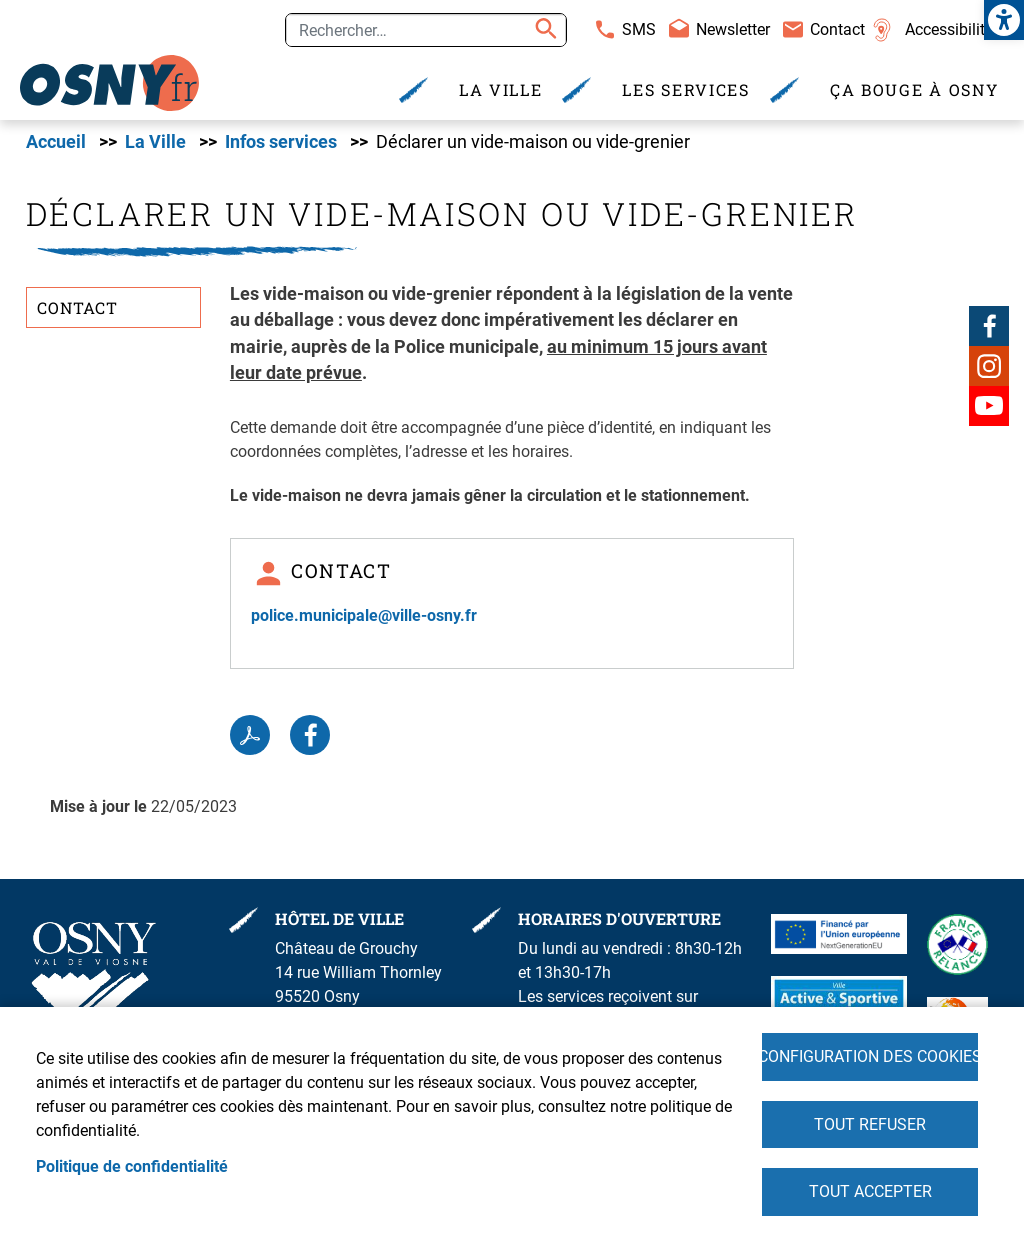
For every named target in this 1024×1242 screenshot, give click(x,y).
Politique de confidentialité (132, 1165)
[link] (1004, 20)
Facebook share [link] (310, 736)
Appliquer (543, 30)
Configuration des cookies (870, 1055)
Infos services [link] (281, 143)
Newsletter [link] (733, 29)
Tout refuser (870, 1123)
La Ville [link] (501, 89)
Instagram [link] (989, 366)
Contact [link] (837, 29)
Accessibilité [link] (949, 29)
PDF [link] (250, 736)
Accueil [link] (56, 143)
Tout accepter (870, 1191)
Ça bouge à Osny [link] (914, 89)
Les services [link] (685, 89)
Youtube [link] (989, 406)
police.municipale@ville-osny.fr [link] (364, 616)
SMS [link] (639, 29)
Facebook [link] (989, 326)
